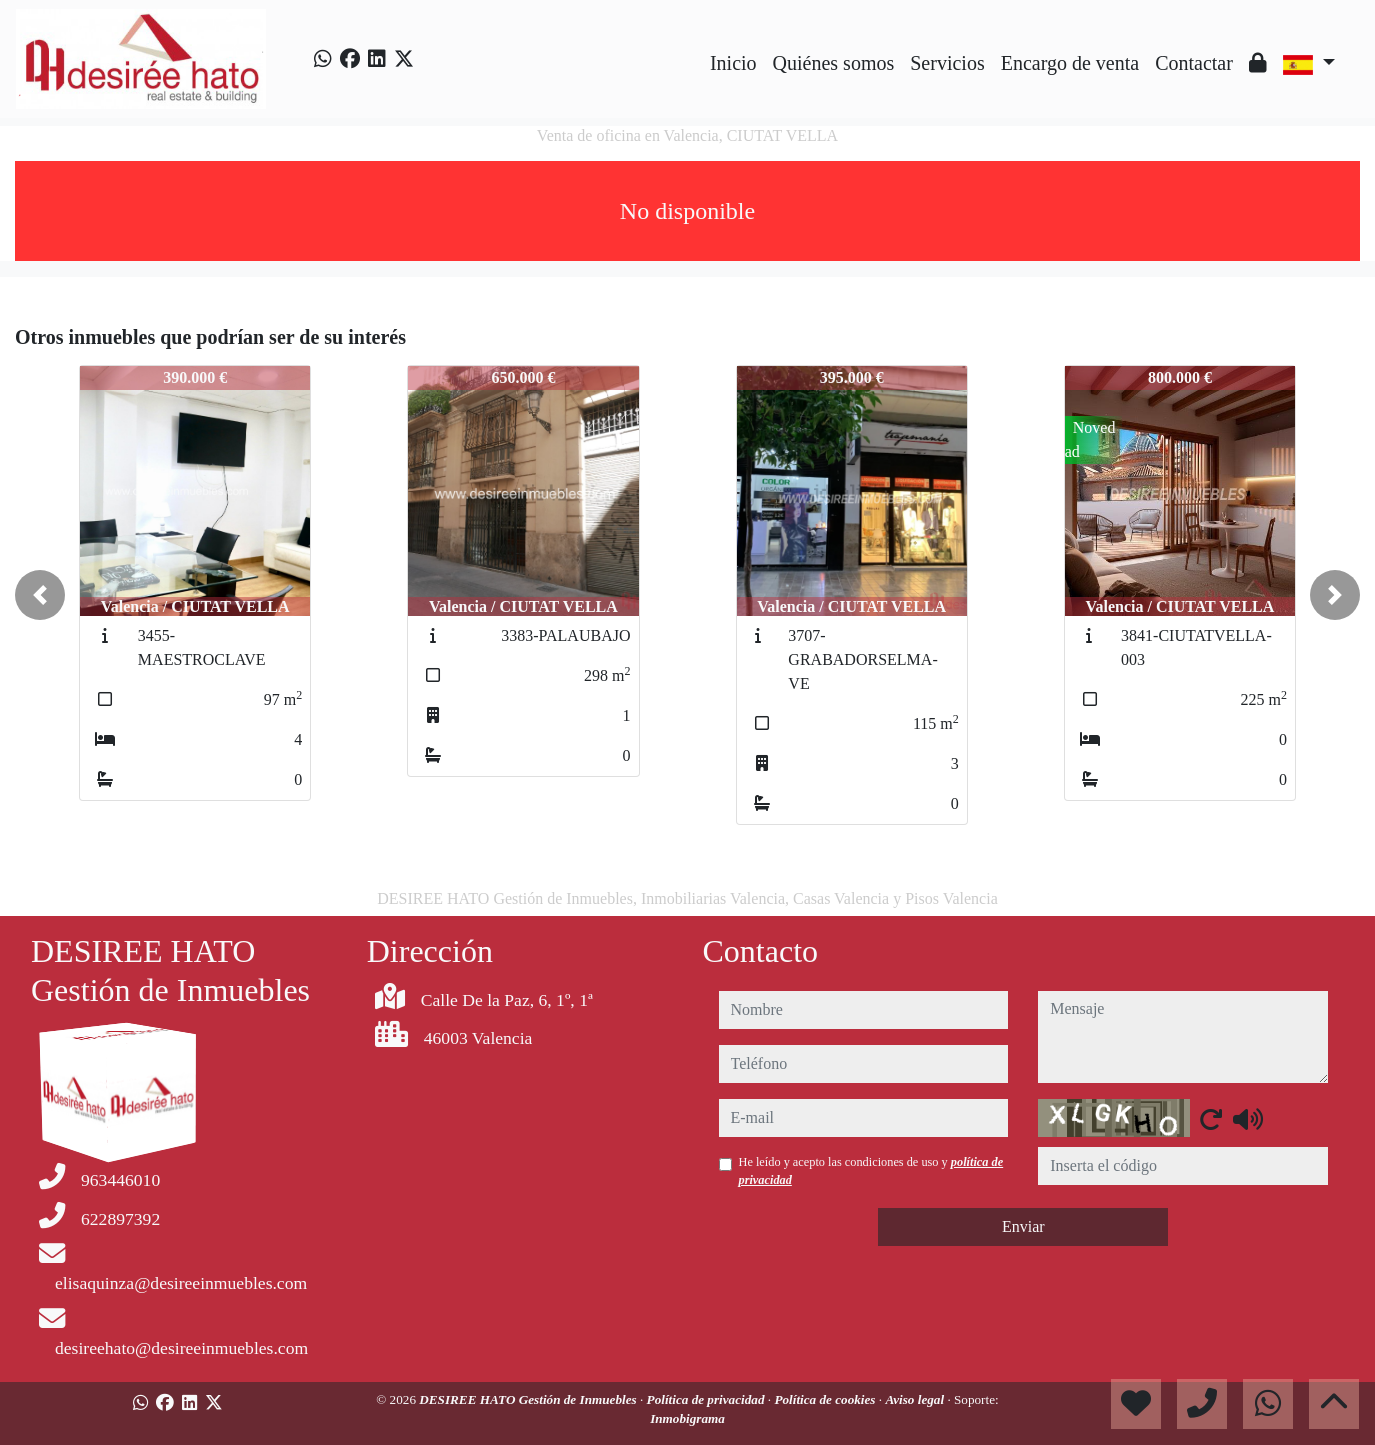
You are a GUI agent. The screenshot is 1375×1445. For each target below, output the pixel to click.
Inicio (733, 63)
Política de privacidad (707, 1399)
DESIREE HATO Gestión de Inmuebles (529, 1399)
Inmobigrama (687, 1418)
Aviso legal (916, 1399)
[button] (40, 595)
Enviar (1023, 1226)
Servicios (947, 63)
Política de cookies (826, 1399)
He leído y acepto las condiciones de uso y (871, 1171)
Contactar (1194, 63)
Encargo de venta (1070, 63)
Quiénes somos (834, 63)
